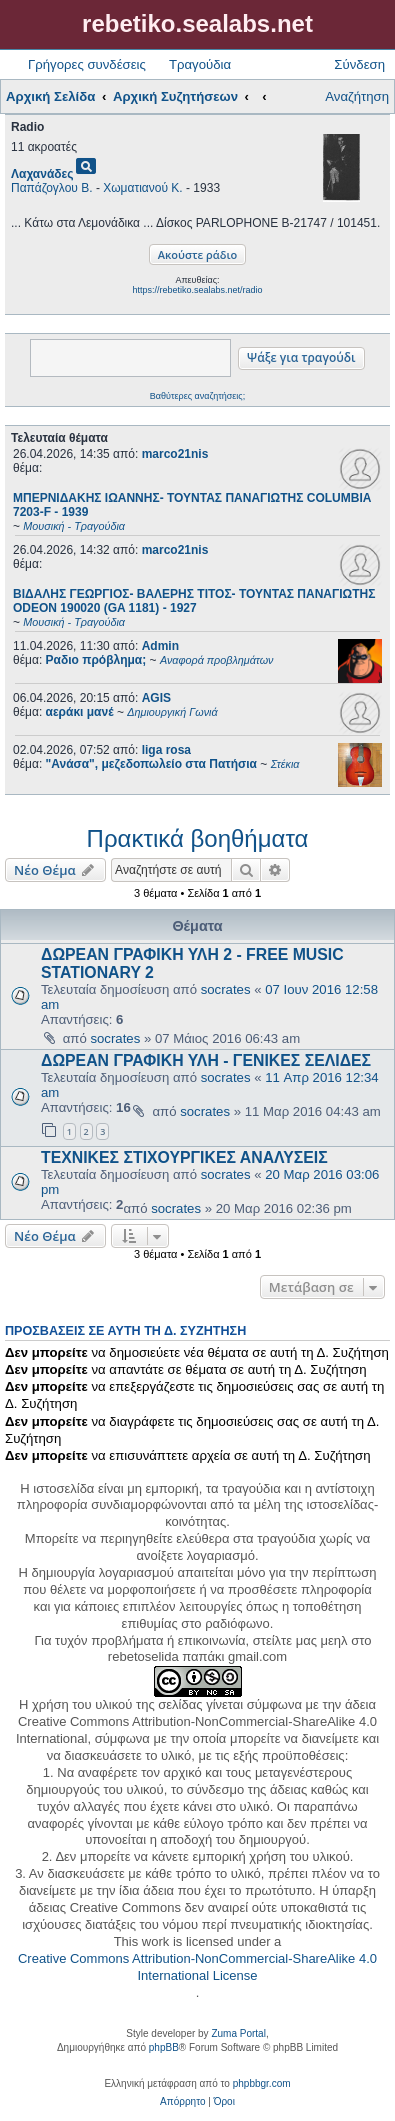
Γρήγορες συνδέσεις (87, 64)
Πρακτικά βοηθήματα (198, 838)
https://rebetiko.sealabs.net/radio (197, 290)
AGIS (156, 698)
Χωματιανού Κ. (142, 188)
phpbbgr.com (262, 2083)
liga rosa (166, 750)
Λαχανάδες (42, 174)
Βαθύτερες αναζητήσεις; (197, 396)
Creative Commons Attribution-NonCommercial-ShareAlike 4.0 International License (197, 1967)
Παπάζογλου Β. (52, 188)
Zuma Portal (238, 2033)
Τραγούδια (200, 64)
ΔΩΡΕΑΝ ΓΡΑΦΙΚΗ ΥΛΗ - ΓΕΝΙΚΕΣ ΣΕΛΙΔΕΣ (206, 1060)
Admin (160, 646)
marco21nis (175, 454)
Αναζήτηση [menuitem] (357, 96)
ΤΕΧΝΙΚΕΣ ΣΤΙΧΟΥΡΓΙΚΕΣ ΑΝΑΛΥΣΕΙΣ (184, 1157)
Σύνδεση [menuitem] (359, 64)
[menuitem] (182, 2102)
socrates (226, 989)
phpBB (164, 2047)
